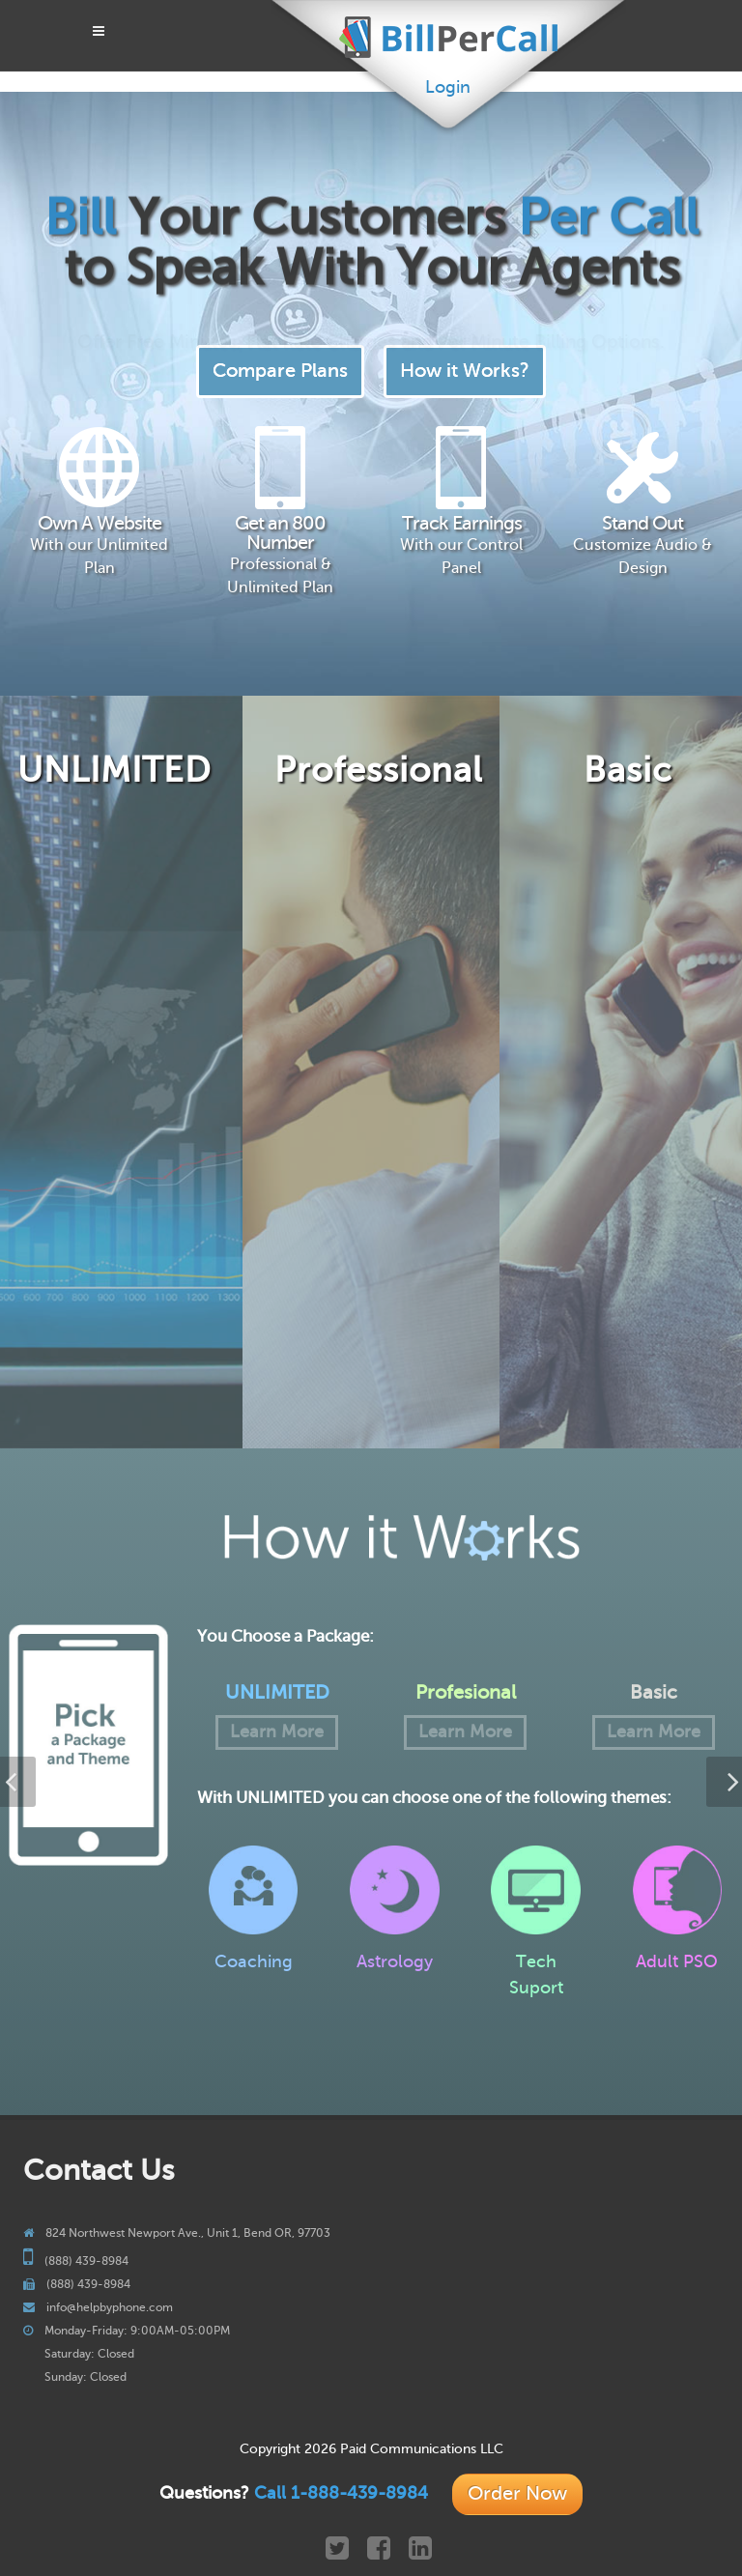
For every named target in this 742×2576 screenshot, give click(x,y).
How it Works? (464, 370)
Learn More (277, 1731)
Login (448, 87)
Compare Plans (280, 370)
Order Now (517, 2493)
